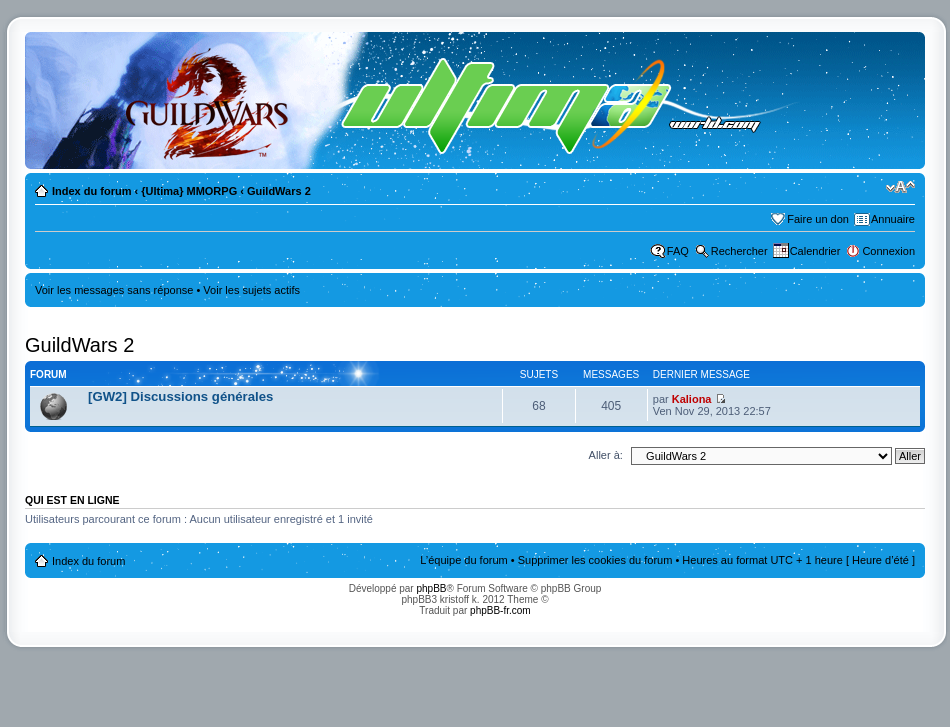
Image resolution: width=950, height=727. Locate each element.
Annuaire (893, 219)
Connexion (888, 251)
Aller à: (606, 455)
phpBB (431, 588)
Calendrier (815, 251)
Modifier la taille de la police (900, 187)
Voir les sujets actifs (251, 290)
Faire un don (818, 219)
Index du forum (91, 191)
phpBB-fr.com (500, 610)
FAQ (678, 251)
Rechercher (739, 251)
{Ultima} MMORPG (189, 191)
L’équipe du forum (463, 560)
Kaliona (692, 399)
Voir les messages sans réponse (114, 290)
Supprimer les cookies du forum (595, 560)
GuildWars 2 (279, 191)
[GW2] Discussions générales (180, 396)
